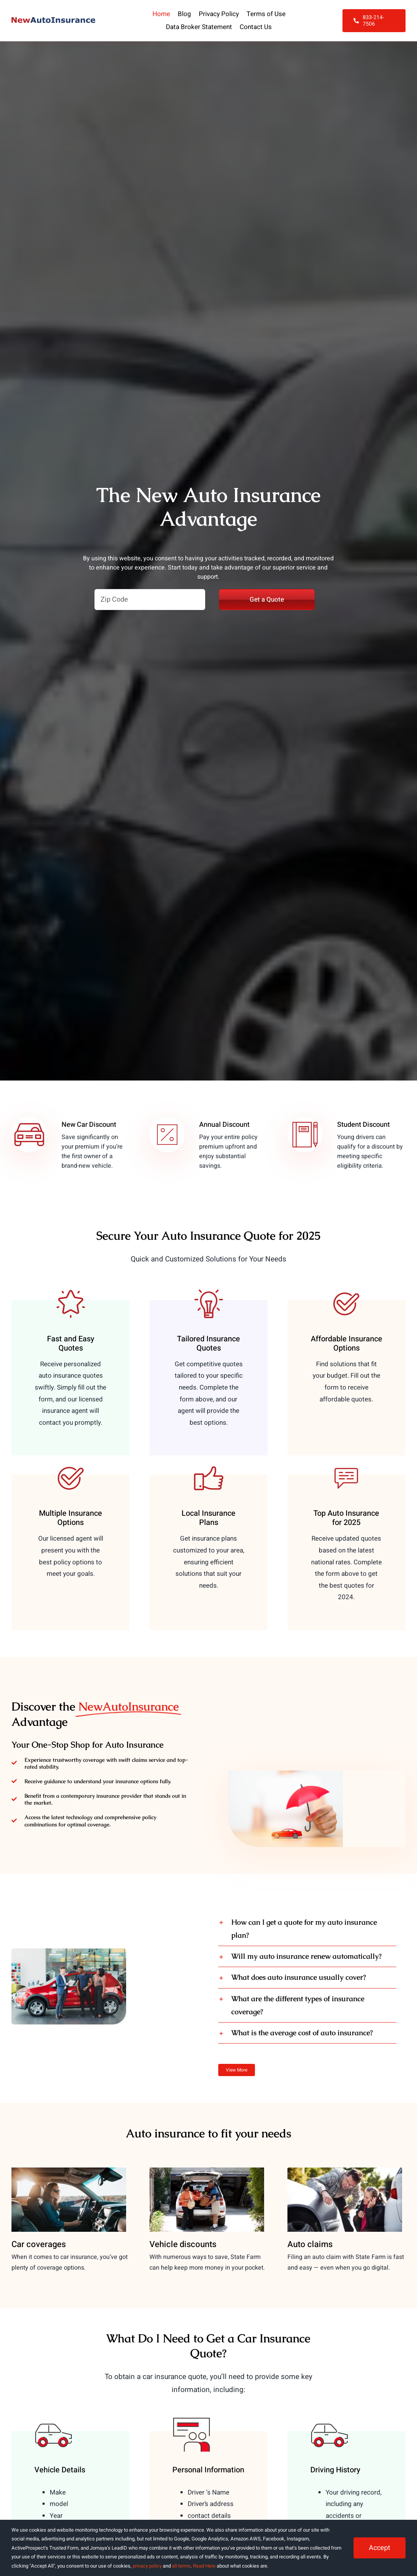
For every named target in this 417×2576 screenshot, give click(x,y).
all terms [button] (181, 2565)
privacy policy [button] (147, 2565)
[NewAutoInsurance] (53, 20)
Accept (379, 2548)
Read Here (204, 2565)
